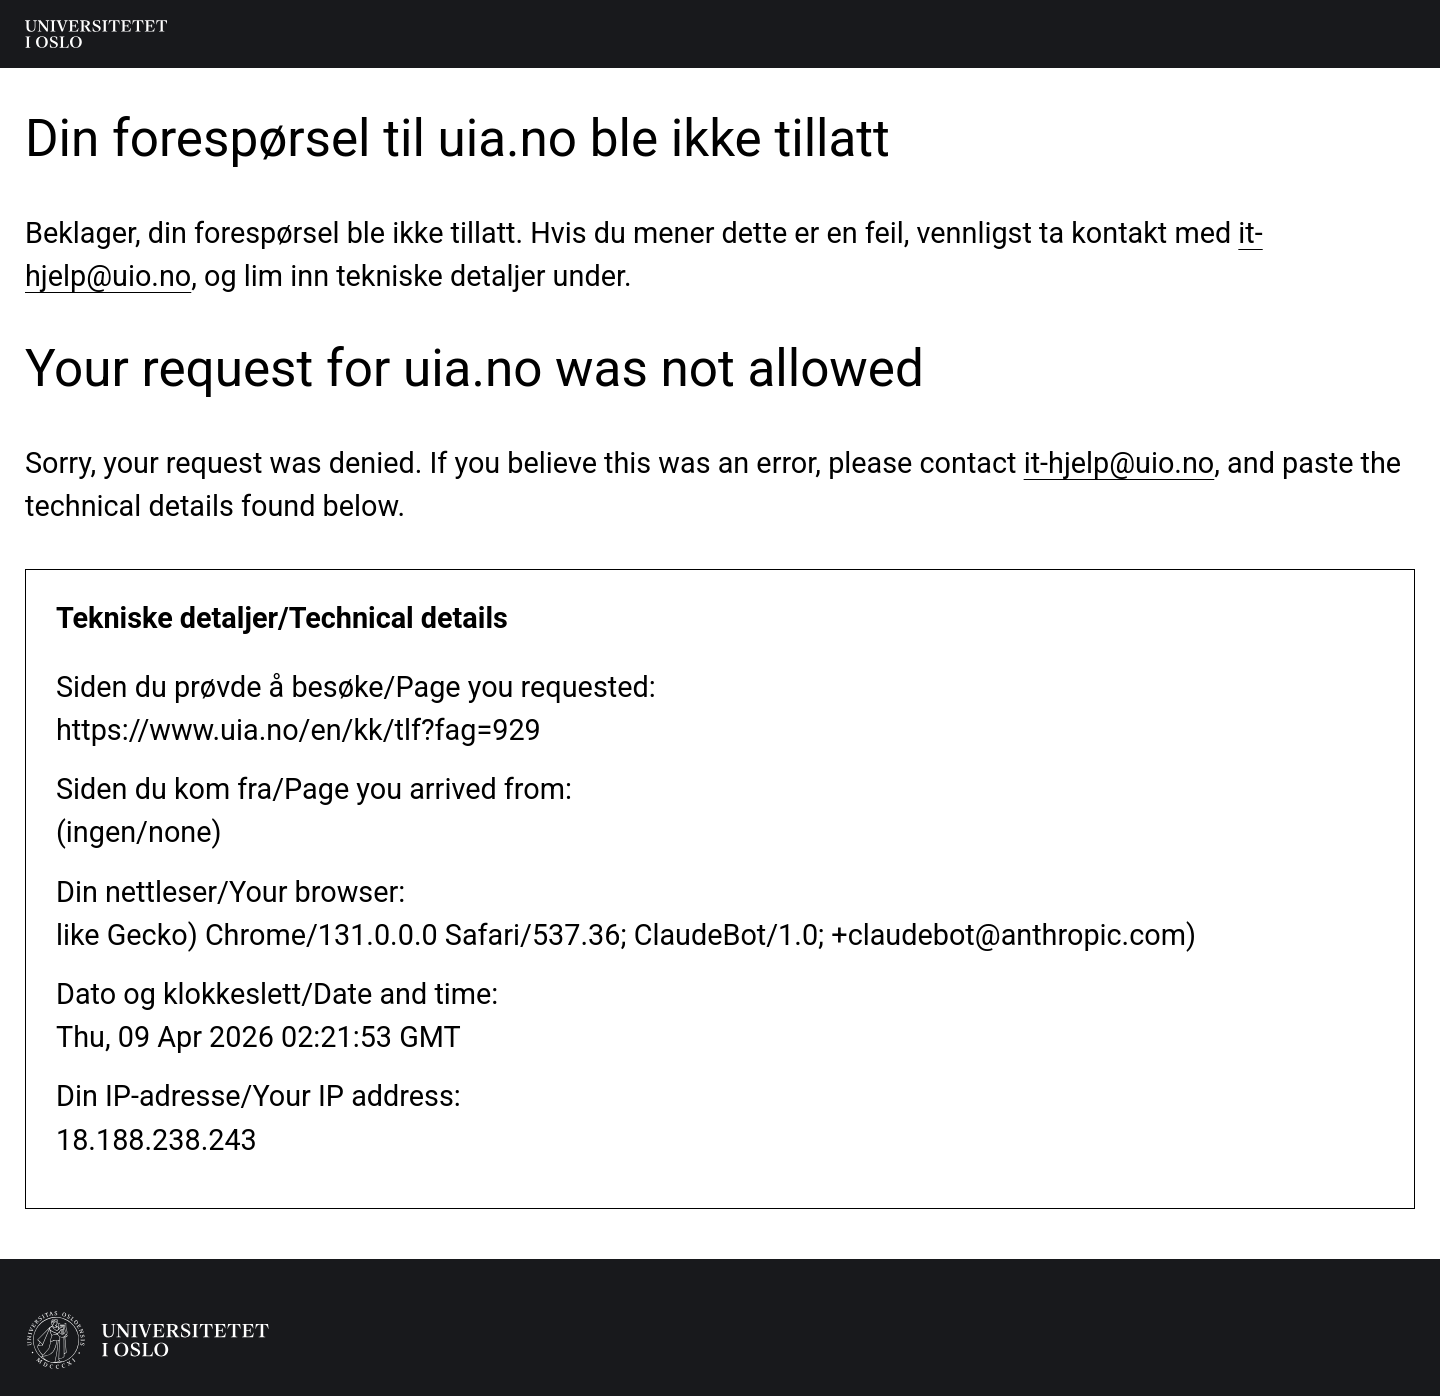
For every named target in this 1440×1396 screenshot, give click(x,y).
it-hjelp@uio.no (1119, 463)
